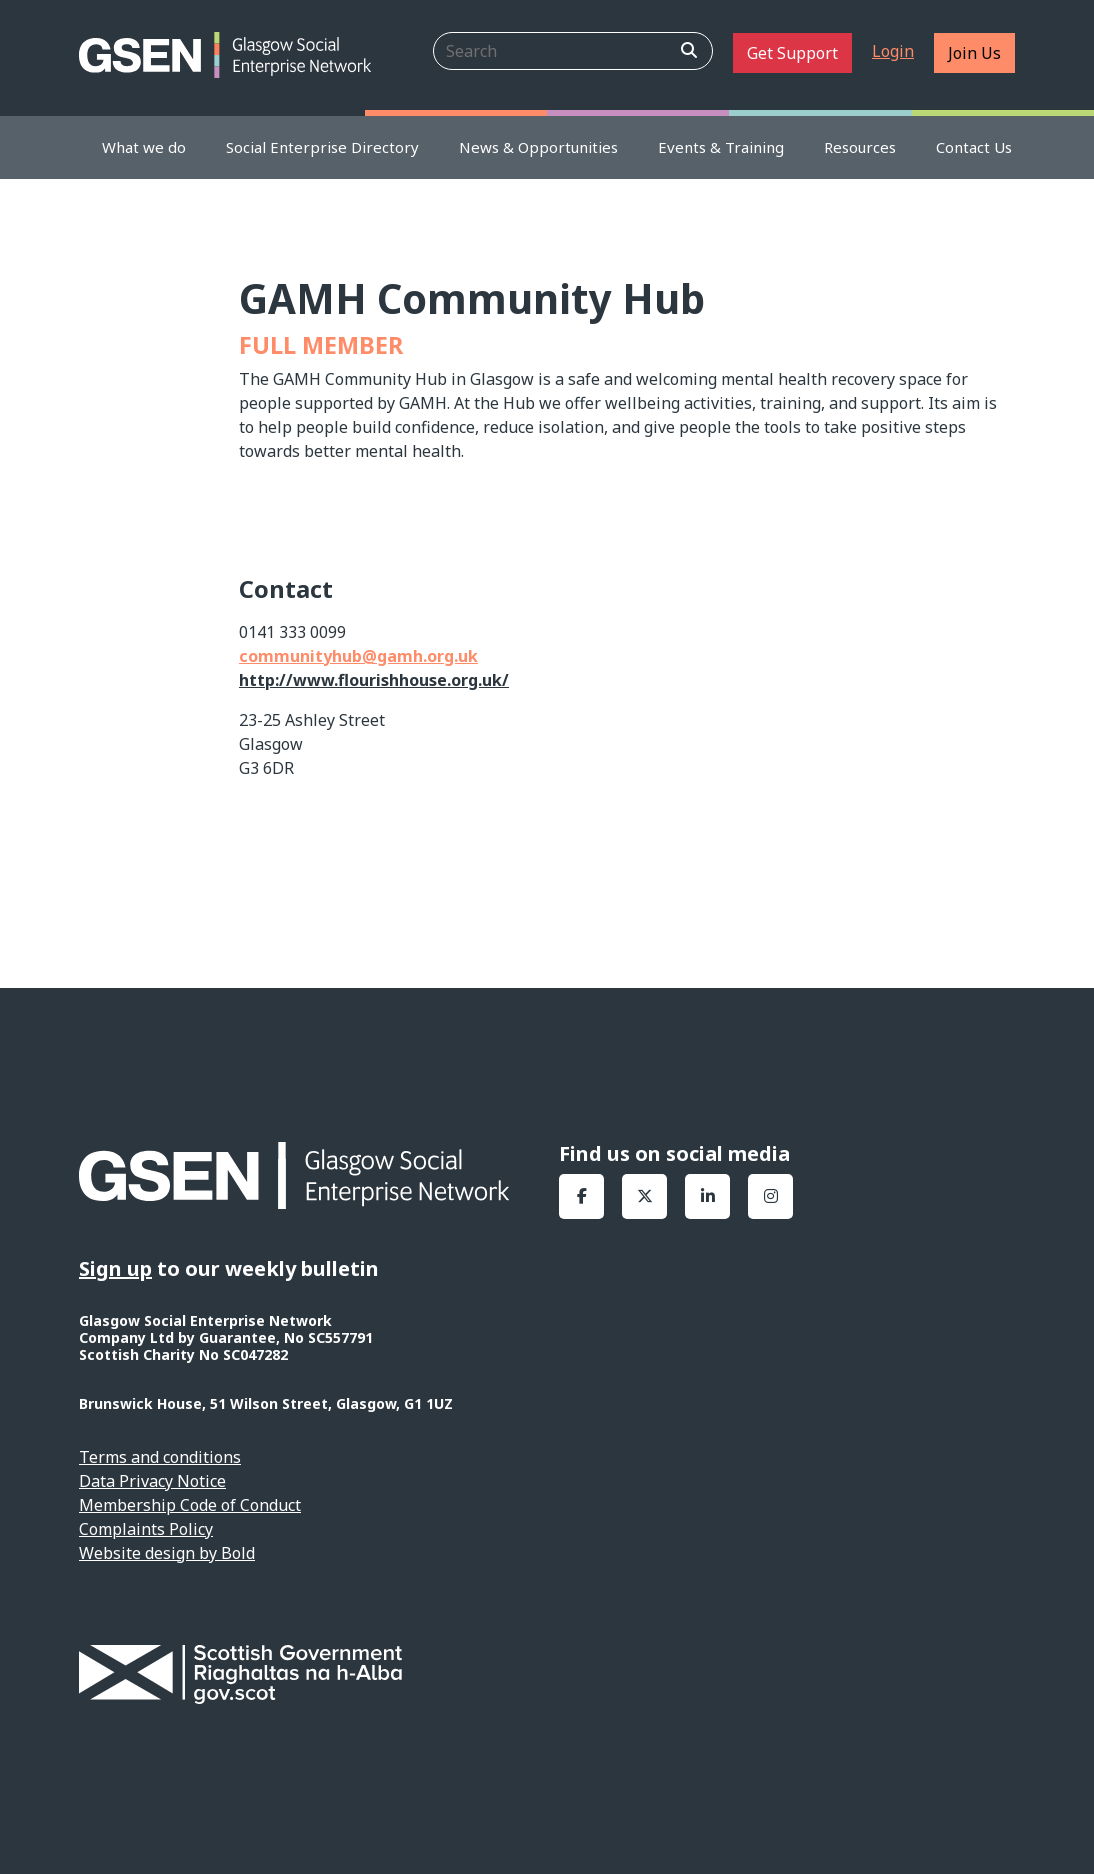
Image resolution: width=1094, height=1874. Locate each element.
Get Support (792, 53)
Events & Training (721, 147)
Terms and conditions (160, 1457)
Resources (860, 147)
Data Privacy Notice (152, 1481)
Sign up (115, 1268)
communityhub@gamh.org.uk (358, 656)
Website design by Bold (167, 1553)
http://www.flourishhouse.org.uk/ (374, 680)
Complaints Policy (146, 1529)
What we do (144, 147)
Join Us (974, 53)
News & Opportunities (538, 147)
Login (893, 51)
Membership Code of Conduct (190, 1505)
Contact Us (974, 147)
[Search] (573, 51)
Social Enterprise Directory (322, 147)
